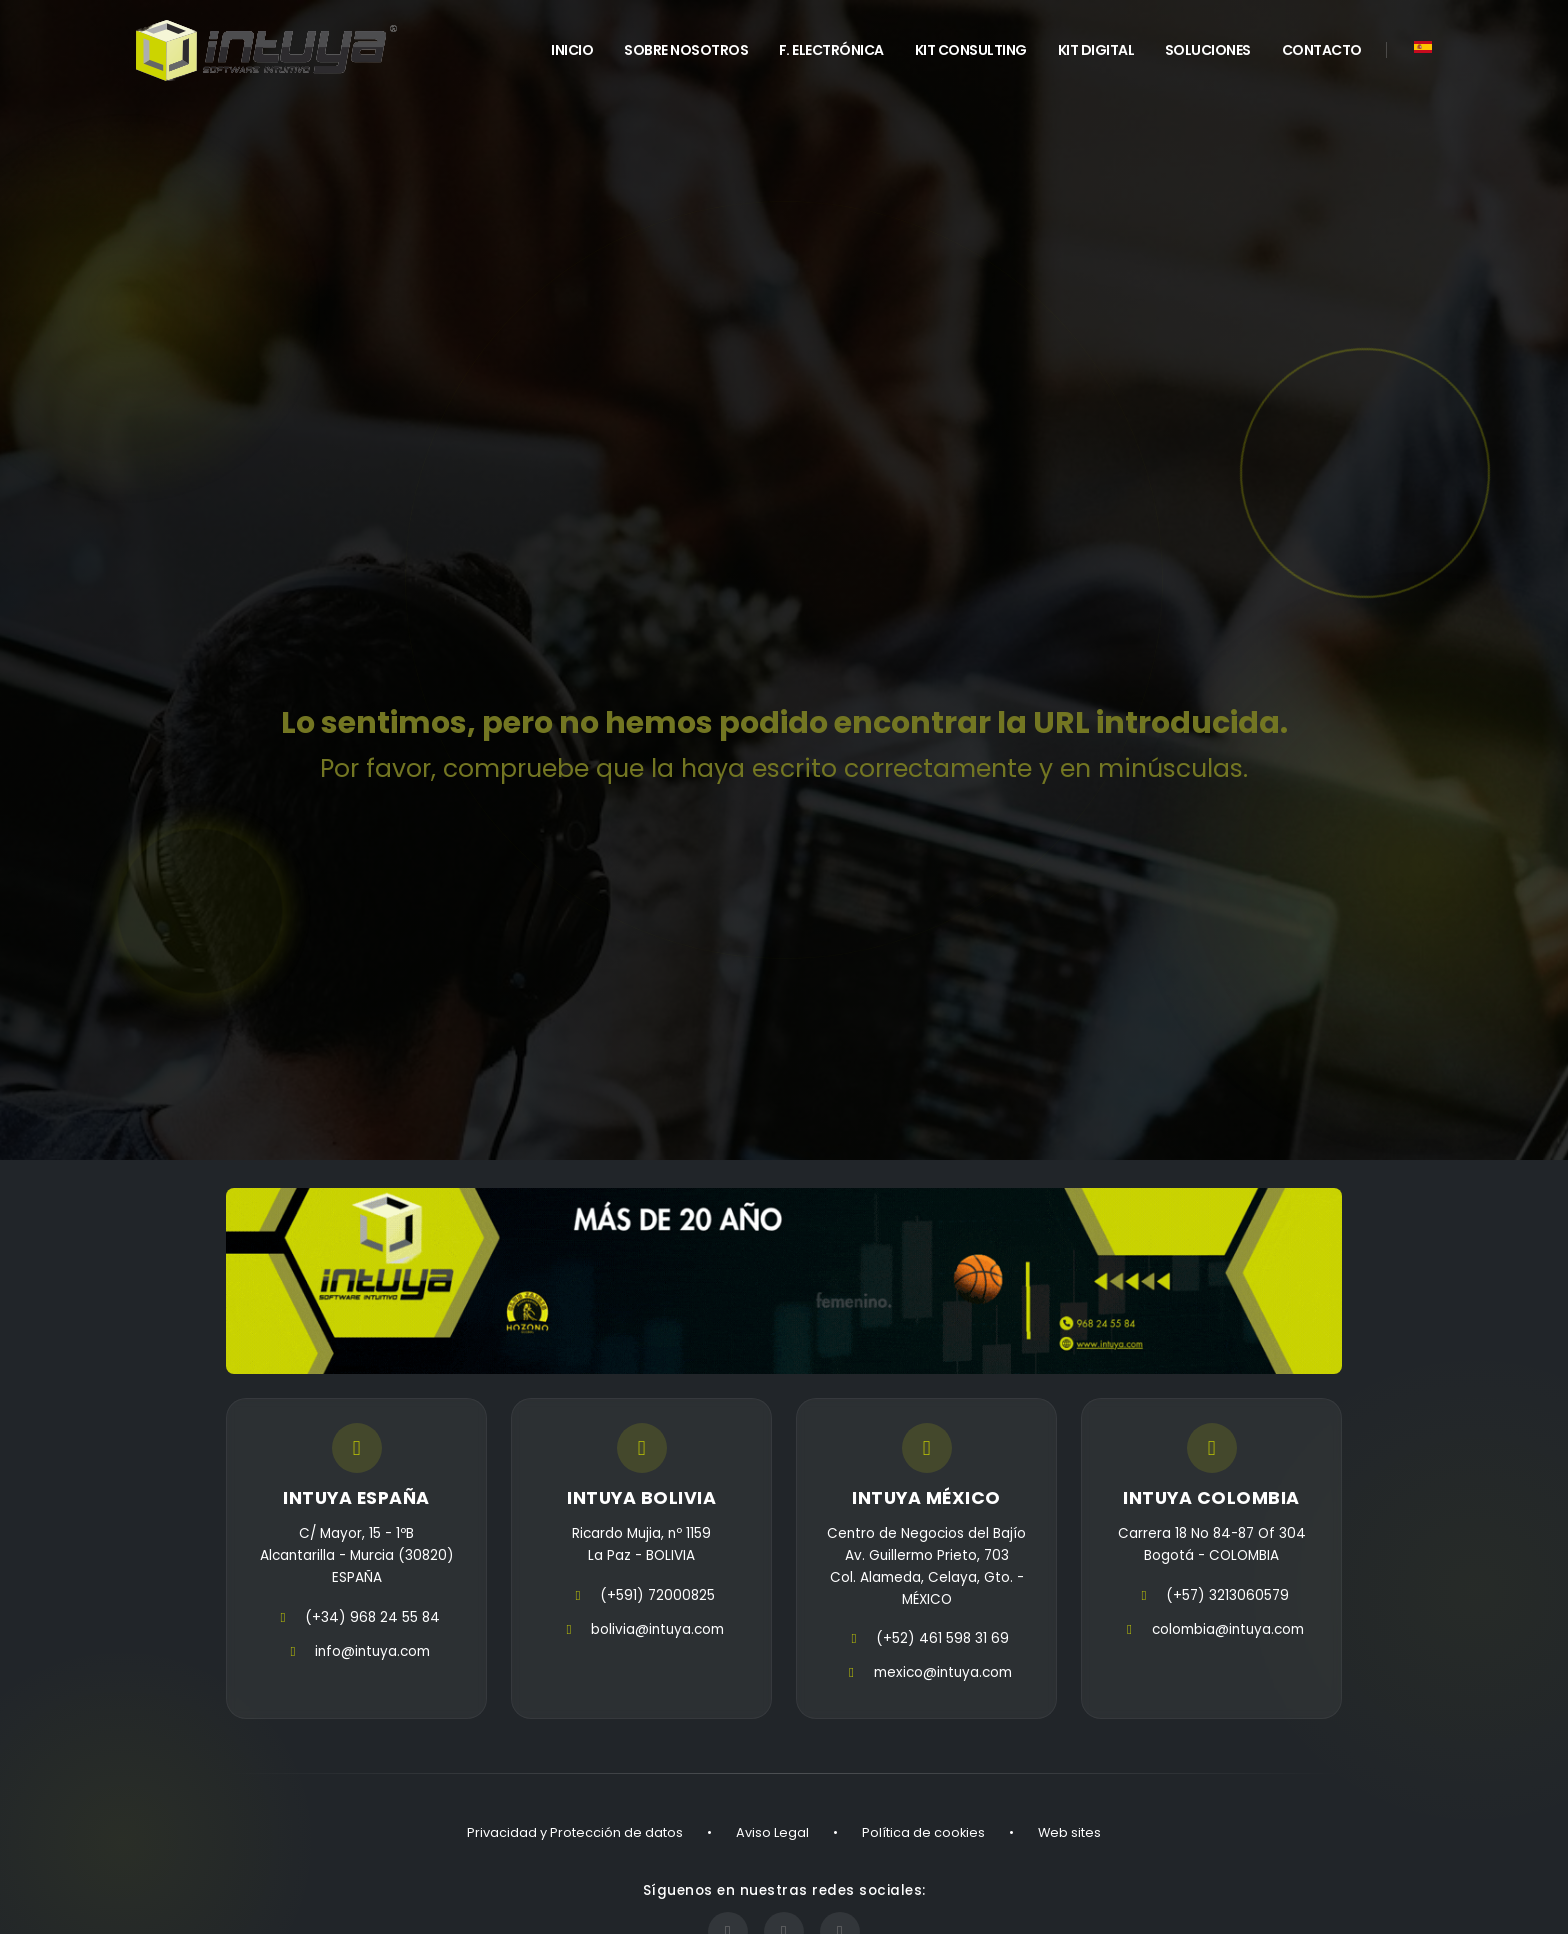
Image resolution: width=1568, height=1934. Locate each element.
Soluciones (1208, 50)
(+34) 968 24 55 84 (372, 1617)
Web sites (1069, 1832)
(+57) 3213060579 (1227, 1595)
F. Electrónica (831, 50)
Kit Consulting (971, 50)
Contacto (1322, 50)
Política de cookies (923, 1832)
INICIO (572, 50)
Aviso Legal (772, 1832)
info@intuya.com (372, 1651)
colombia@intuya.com (1228, 1629)
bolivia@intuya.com (657, 1629)
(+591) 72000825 (657, 1595)
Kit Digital (1096, 50)
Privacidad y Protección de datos (575, 1832)
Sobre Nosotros (686, 50)
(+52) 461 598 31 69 (942, 1638)
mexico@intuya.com (943, 1672)
